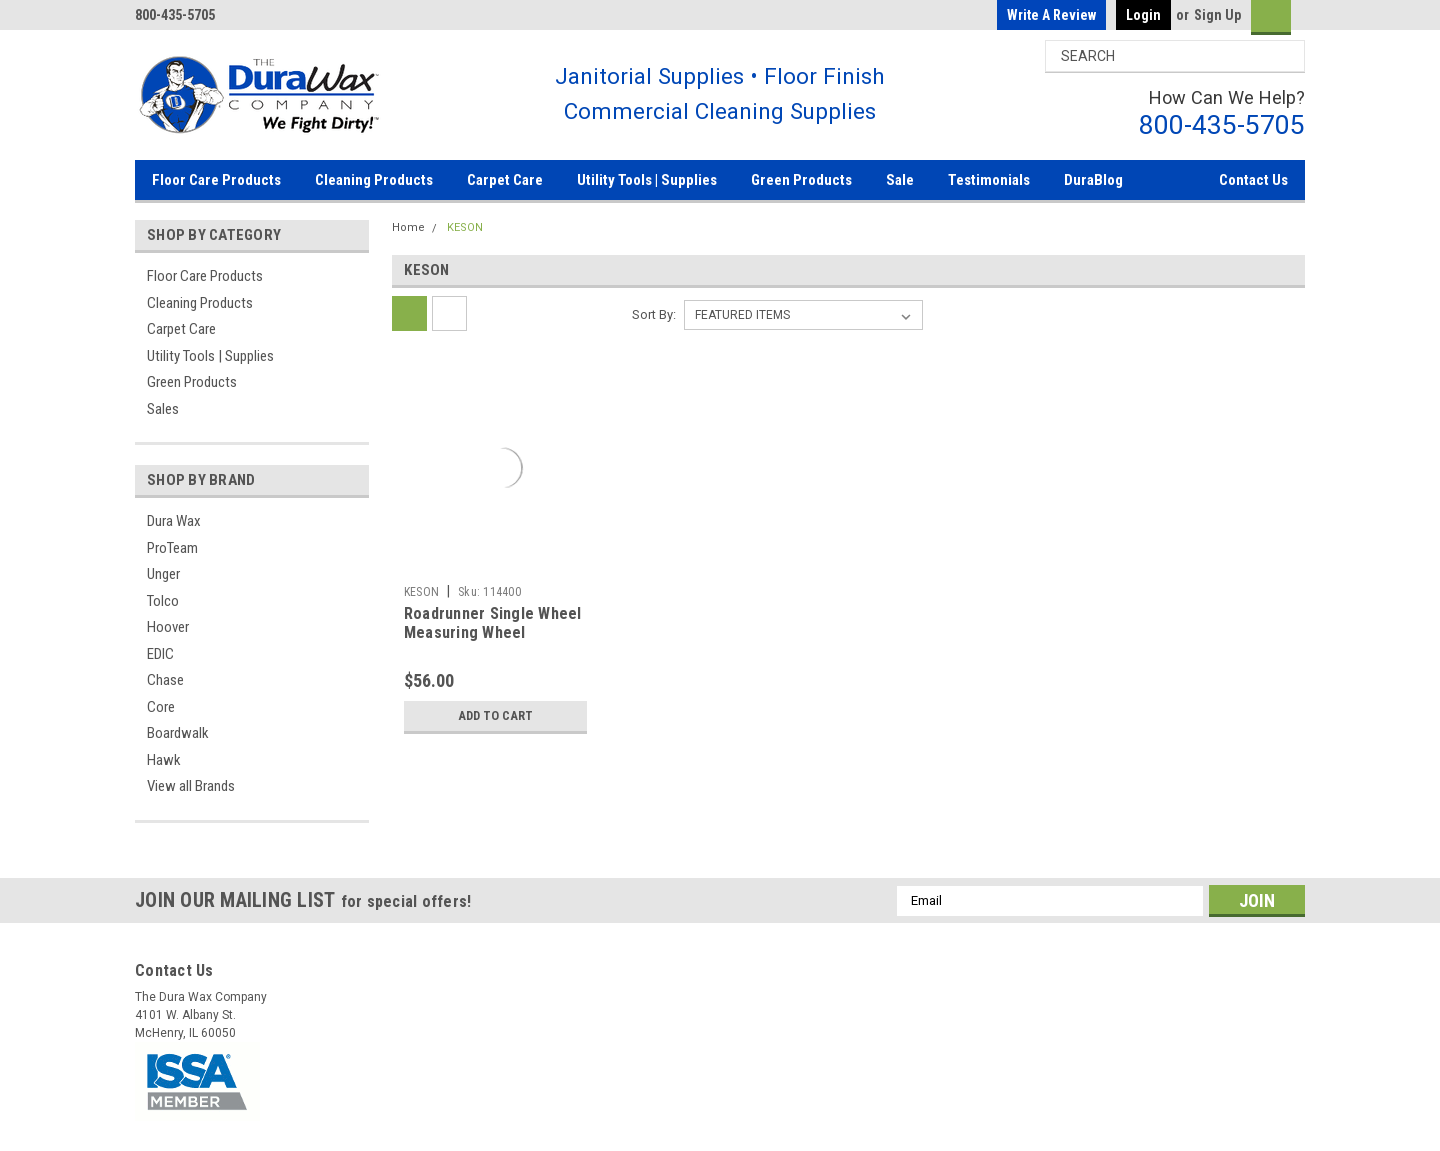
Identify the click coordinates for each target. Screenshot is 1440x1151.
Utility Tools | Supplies (647, 180)
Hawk (164, 760)
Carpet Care (505, 180)
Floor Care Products (216, 180)
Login (1143, 15)
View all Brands (191, 786)
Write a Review (1051, 15)
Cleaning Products (374, 180)
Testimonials (989, 180)
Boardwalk (178, 733)
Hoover (168, 627)
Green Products (801, 180)
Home (408, 227)
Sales (163, 409)
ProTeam (172, 548)
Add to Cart (491, 716)
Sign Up (1217, 15)
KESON (465, 227)
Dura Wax (174, 521)
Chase (165, 680)
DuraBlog (1093, 180)
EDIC (160, 654)
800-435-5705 (1222, 124)
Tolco (163, 601)
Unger (163, 574)
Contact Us (1253, 180)
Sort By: (654, 314)
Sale (900, 180)
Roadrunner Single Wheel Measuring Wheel (493, 623)
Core (161, 707)
